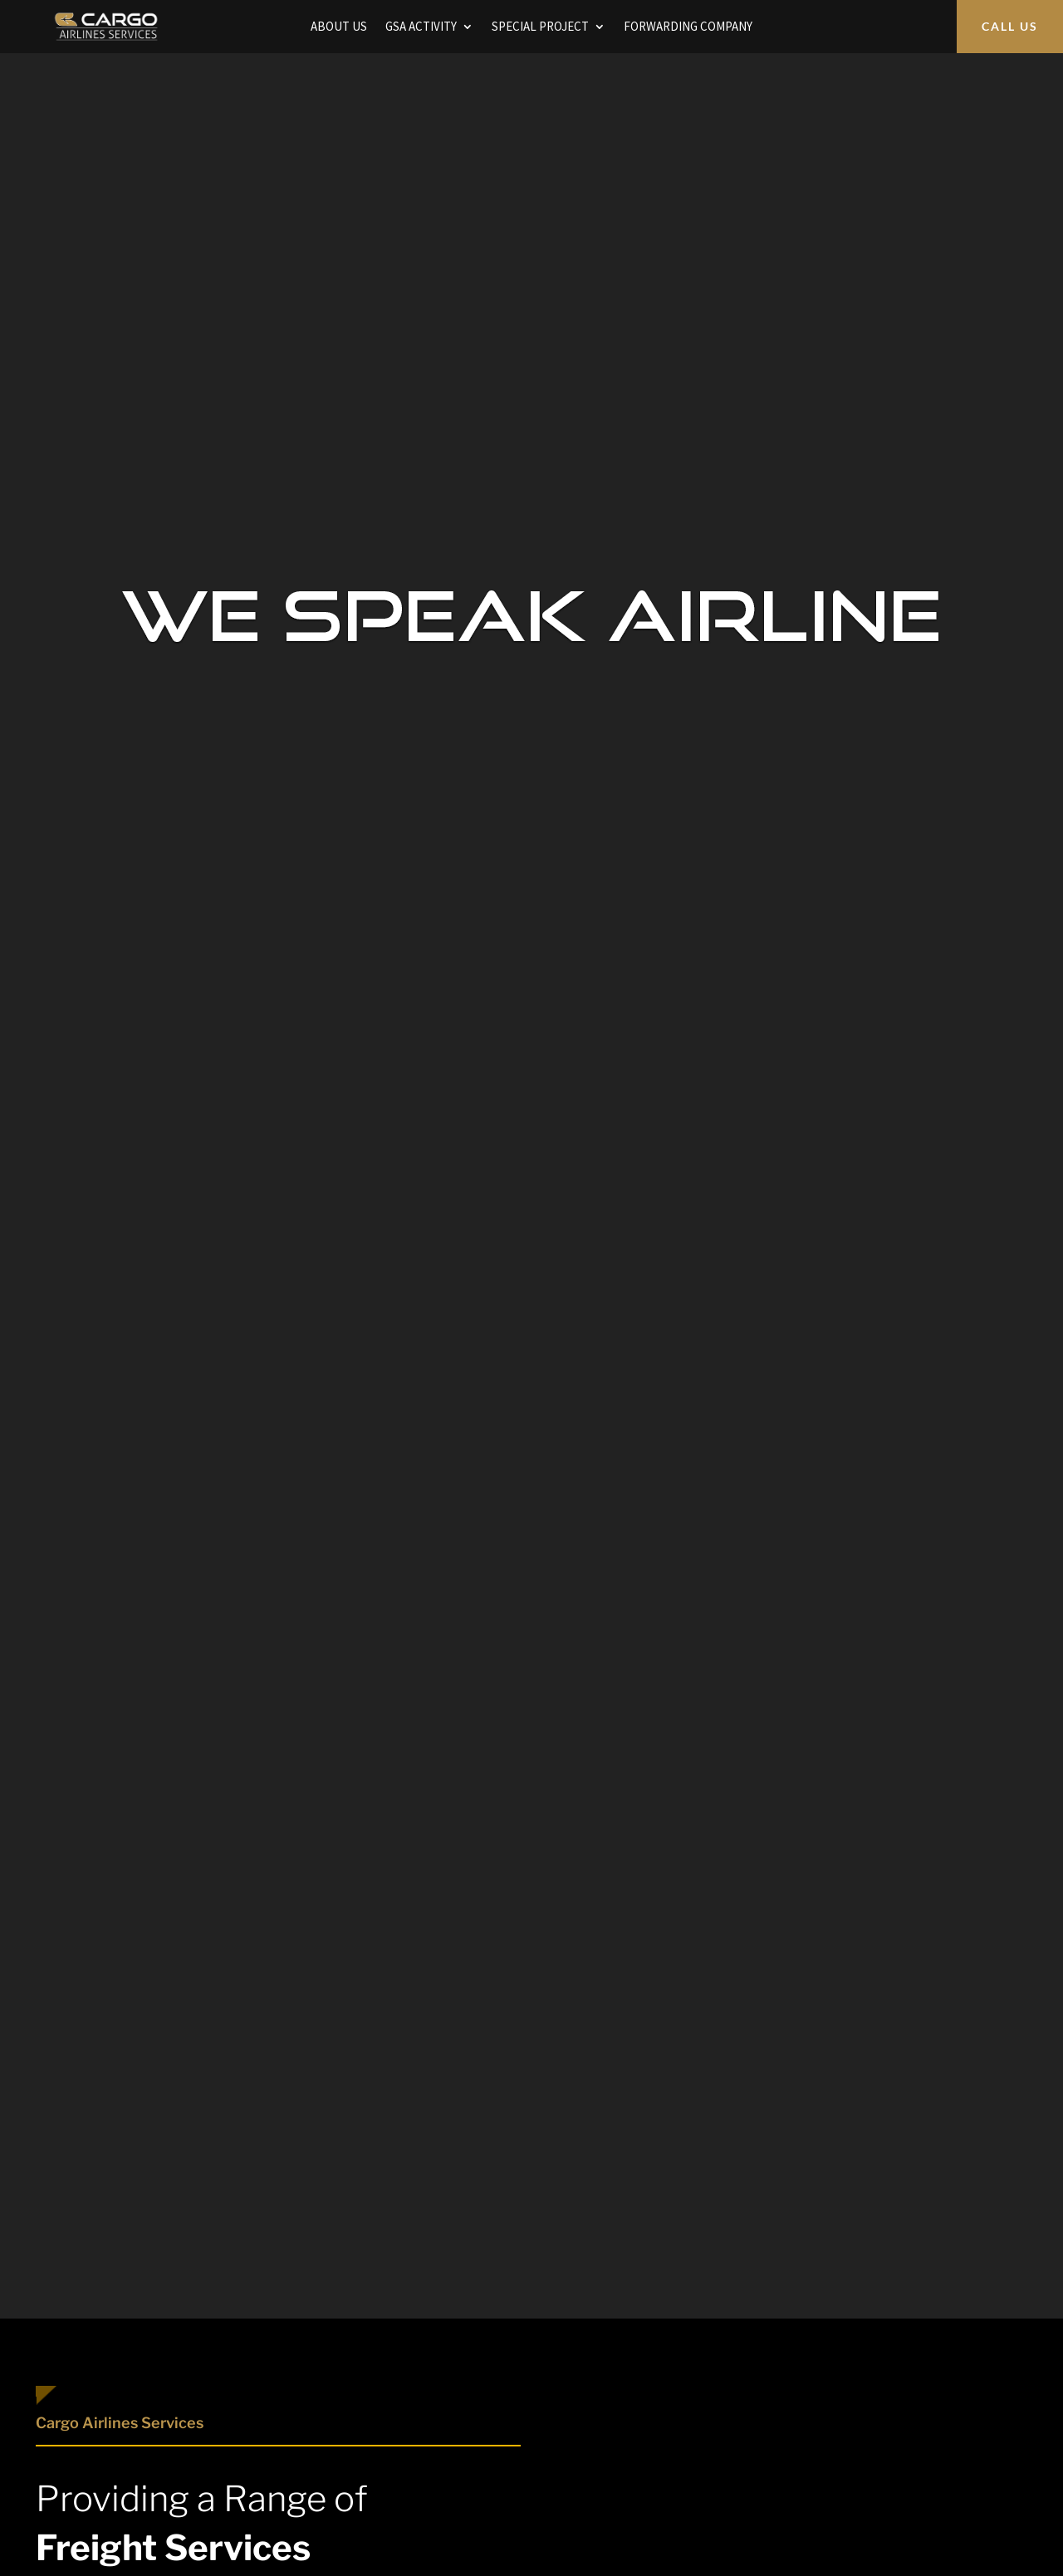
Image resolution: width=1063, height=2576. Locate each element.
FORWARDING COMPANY (688, 27)
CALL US (1010, 26)
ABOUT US (339, 27)
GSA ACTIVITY (421, 27)
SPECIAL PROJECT (540, 27)
